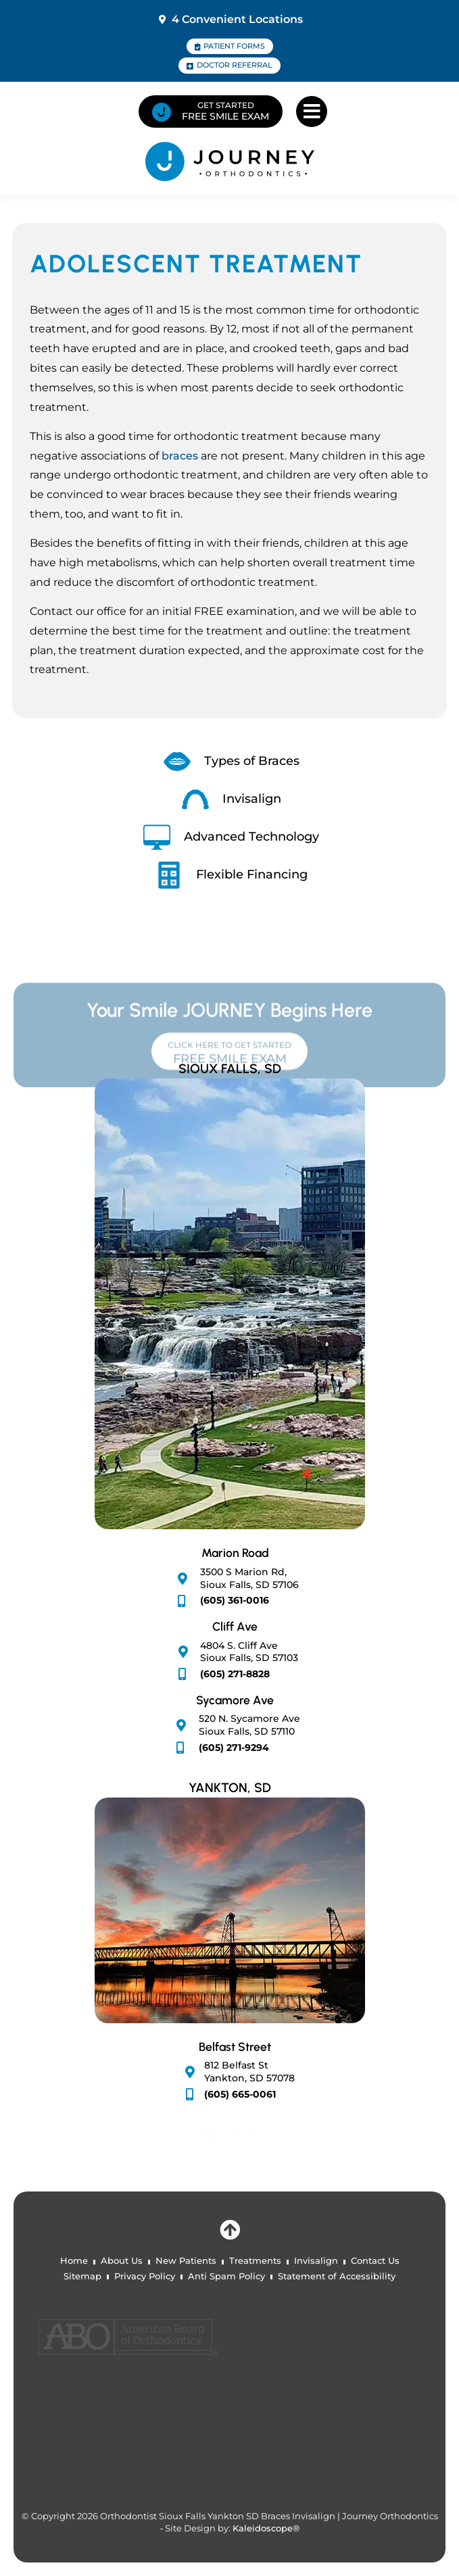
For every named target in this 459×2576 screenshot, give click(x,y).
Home (74, 2261)
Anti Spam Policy (226, 2276)
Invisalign (316, 2261)
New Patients (185, 2261)
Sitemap (82, 2276)
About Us (122, 2261)
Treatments (255, 2261)
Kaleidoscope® (266, 2528)
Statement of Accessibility (336, 2276)
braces (180, 455)
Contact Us (375, 2261)
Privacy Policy (144, 2276)
